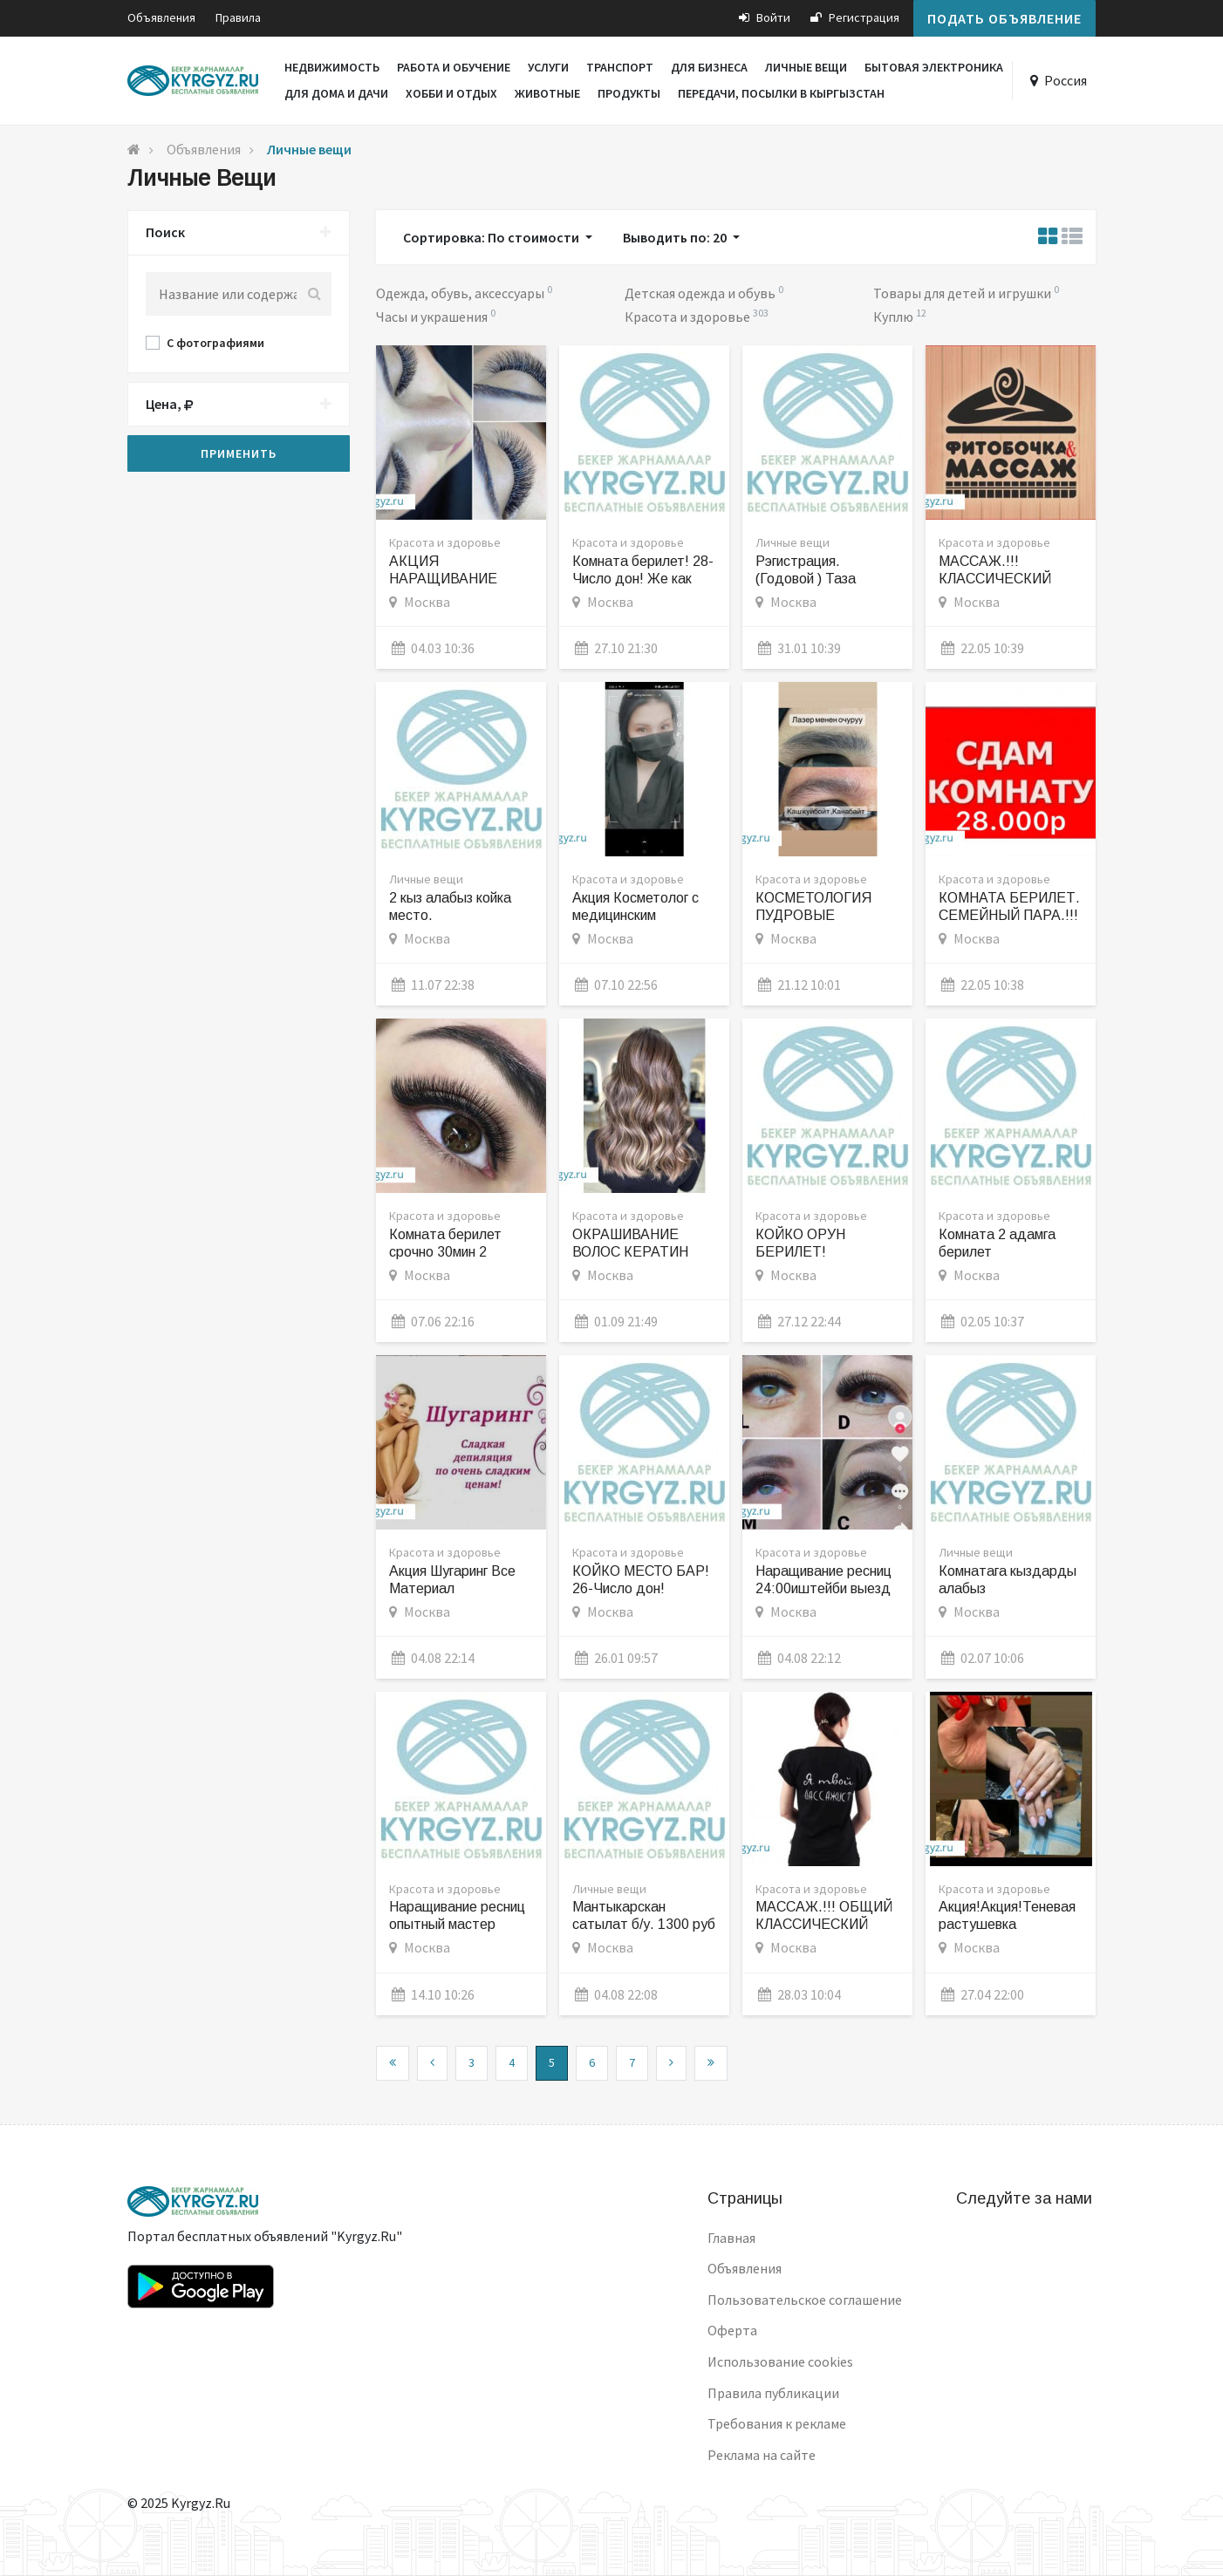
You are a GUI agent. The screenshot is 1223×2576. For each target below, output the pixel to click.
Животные (547, 93)
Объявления (161, 17)
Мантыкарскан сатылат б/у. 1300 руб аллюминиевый (643, 1924)
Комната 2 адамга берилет (997, 1243)
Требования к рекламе (776, 2423)
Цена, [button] (238, 404)
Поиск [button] (238, 232)
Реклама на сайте (761, 2455)
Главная (731, 2237)
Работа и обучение (453, 67)
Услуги (548, 67)
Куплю (894, 316)
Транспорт (619, 67)
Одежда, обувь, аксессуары (461, 293)
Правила (238, 17)
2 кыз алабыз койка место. (450, 906)
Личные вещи (806, 67)
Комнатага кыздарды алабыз (1007, 1580)
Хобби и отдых (451, 93)
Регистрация (854, 17)
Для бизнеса (709, 67)
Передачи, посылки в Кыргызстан (781, 93)
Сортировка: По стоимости (492, 237)
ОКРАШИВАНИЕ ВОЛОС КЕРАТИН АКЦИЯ (630, 1252)
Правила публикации (773, 2393)
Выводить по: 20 (676, 237)
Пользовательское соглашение (804, 2299)
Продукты (629, 93)
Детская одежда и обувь (701, 293)
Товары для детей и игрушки (963, 293)
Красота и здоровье (689, 316)
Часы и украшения (433, 316)
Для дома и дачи (336, 93)
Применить (239, 453)
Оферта (732, 2330)
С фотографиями (215, 343)
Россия (1065, 80)
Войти (764, 17)
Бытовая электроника (933, 67)
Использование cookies (780, 2361)
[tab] (238, 233)
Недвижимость (331, 67)
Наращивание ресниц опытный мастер (457, 1915)
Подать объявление (1004, 18)
